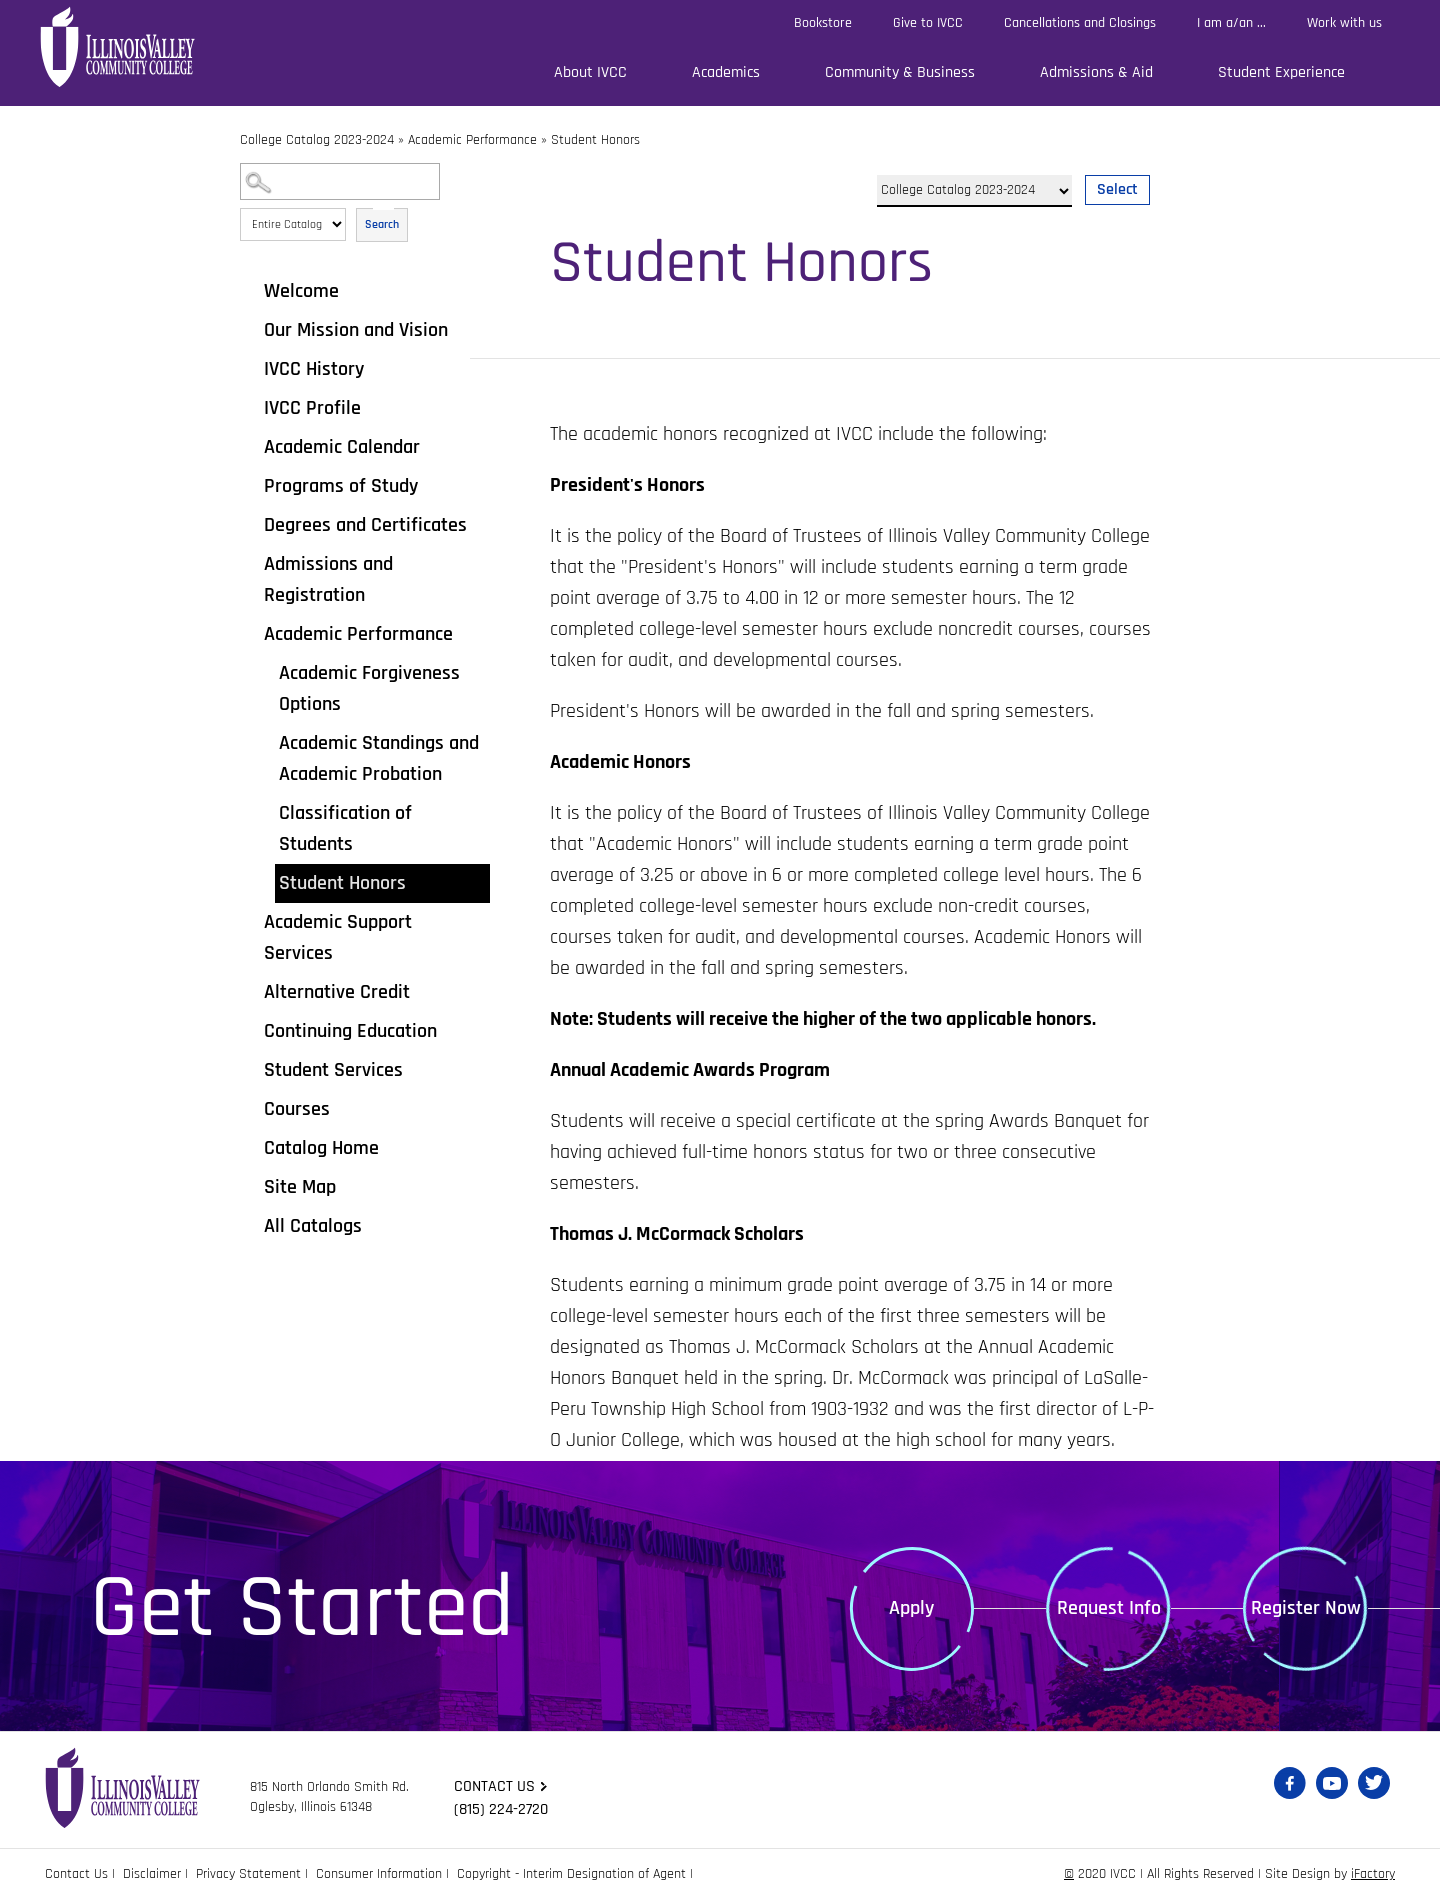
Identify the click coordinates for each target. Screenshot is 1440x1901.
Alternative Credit (337, 992)
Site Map (300, 1187)
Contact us (494, 1786)
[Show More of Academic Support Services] (250, 921)
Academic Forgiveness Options (369, 688)
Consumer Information (379, 1874)
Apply (911, 1608)
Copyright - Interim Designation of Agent (571, 1874)
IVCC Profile (312, 408)
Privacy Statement (248, 1874)
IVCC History (314, 369)
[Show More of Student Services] (250, 1069)
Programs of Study (341, 486)
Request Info (1109, 1608)
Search (382, 224)
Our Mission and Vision (356, 330)
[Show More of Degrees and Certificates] (250, 524)
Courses (297, 1109)
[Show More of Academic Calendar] (250, 446)
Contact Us (76, 1874)
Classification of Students (345, 828)
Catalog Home (321, 1148)
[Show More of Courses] (250, 1108)
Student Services (333, 1070)
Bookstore (823, 23)
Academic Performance (472, 140)
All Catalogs (313, 1226)
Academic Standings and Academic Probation (379, 758)
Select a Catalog (1013, 166)
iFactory (1373, 1874)
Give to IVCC (928, 23)
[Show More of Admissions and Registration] (250, 563)
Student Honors (342, 883)
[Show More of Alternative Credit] (250, 991)
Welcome (301, 291)
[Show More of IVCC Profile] (250, 407)
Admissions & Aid (1096, 72)
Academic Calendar (342, 447)
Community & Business (900, 72)
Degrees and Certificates (365, 525)
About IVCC (590, 72)
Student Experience (1281, 72)
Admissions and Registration (328, 579)
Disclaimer (152, 1874)
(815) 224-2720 (501, 1809)
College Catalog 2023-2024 (317, 140)
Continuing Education (350, 1031)
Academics (726, 72)
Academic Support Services (338, 937)
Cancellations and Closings (1080, 23)
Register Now (1306, 1608)
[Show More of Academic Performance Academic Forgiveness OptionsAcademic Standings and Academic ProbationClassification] (250, 633)
